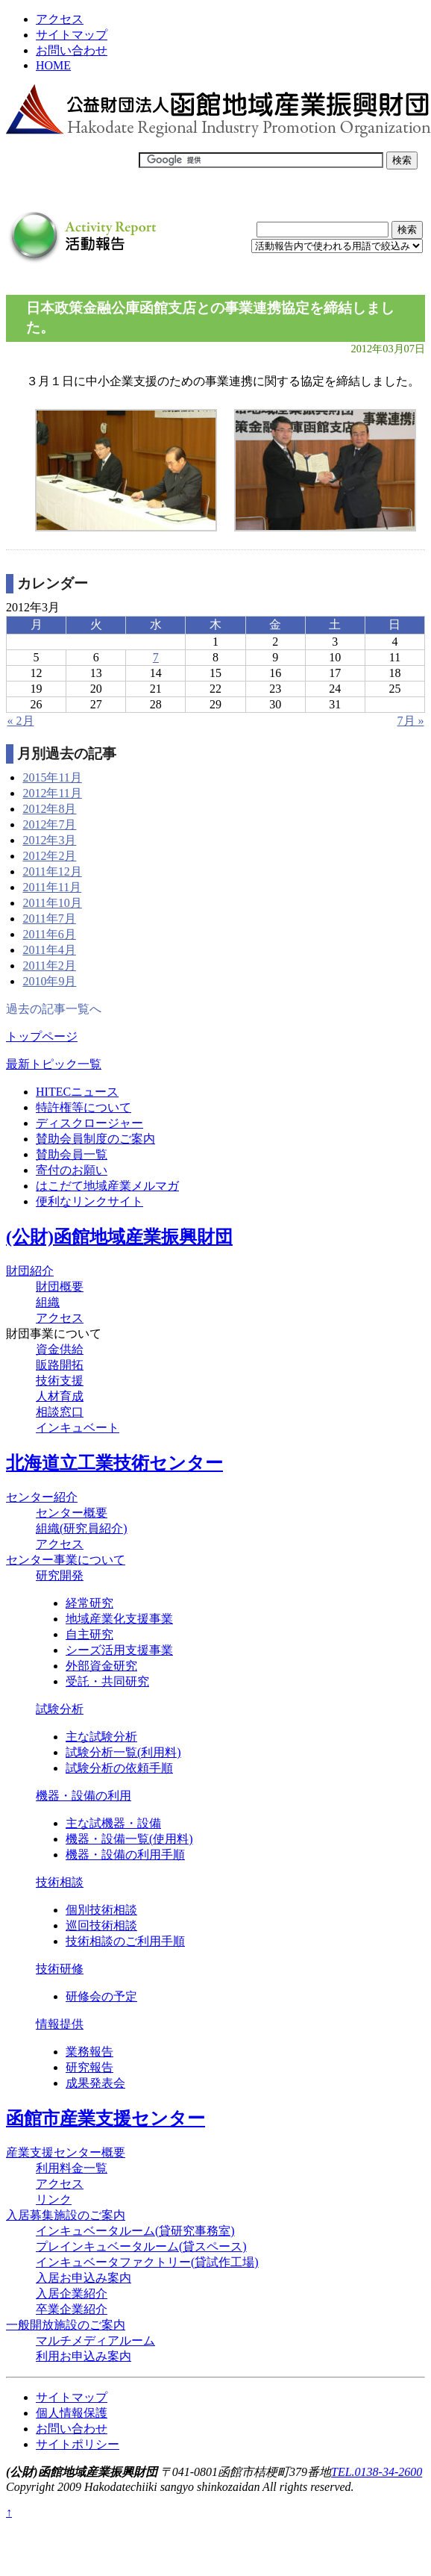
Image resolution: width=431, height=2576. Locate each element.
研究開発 (60, 1575)
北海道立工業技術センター (114, 1463)
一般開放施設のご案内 (65, 2324)
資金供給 (60, 1349)
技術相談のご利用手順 (125, 1941)
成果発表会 (95, 2083)
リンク (54, 2199)
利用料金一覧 (71, 2168)
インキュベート (77, 1427)
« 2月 (20, 720)
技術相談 (60, 1882)
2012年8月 (49, 808)
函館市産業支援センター (105, 2118)
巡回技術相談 (101, 1925)
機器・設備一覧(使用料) (129, 1839)
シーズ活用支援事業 (119, 1650)
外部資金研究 (101, 1665)
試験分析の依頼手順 (119, 1768)
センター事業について (65, 1559)
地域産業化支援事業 (119, 1618)
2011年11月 (51, 887)
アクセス (60, 19)
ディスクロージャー (89, 1123)
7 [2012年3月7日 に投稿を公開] (156, 657)
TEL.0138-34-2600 (376, 2472)
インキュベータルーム (135, 2230)
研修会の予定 (101, 1996)
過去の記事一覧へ (53, 1008)
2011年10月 (51, 902)
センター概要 (71, 1512)
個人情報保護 (71, 2413)
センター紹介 (42, 1497)
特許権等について (83, 1107)
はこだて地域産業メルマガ (107, 1185)
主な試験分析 (101, 1736)
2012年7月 (49, 824)
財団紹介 (30, 1270)
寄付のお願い (71, 1170)
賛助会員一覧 (71, 1154)
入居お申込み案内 (83, 2277)
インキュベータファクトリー (147, 2262)
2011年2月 (48, 965)
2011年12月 (51, 871)
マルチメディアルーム (95, 2340)
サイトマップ (71, 34)
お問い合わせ (71, 50)
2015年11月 (51, 777)
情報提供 (60, 2024)
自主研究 (89, 1634)
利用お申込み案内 (83, 2356)
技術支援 (60, 1380)
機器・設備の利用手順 (125, 1854)
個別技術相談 (101, 1909)
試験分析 (60, 1709)
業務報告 (89, 2051)
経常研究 (89, 1603)
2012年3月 (49, 840)
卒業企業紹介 (71, 2309)
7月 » (410, 720)
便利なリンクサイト (89, 1201)
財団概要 (60, 1286)
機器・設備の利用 (83, 1795)
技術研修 (60, 1968)
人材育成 (60, 1396)
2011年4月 (48, 950)
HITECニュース (77, 1091)
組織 (48, 1302)
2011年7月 (48, 918)
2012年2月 (49, 855)
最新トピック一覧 (53, 1064)
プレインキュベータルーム (141, 2246)
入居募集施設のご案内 (65, 2215)
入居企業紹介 (71, 2293)
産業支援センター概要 (65, 2152)
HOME (53, 65)
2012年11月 (51, 793)
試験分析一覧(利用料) (123, 1752)
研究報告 (89, 2067)
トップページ (42, 1036)
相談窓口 (60, 1412)
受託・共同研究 (107, 1681)
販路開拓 (60, 1365)
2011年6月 (48, 934)
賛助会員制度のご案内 (95, 1138)
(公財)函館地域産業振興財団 (119, 1237)
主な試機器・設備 (113, 1823)
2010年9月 (49, 981)
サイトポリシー (77, 2444)
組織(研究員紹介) (82, 1528)
